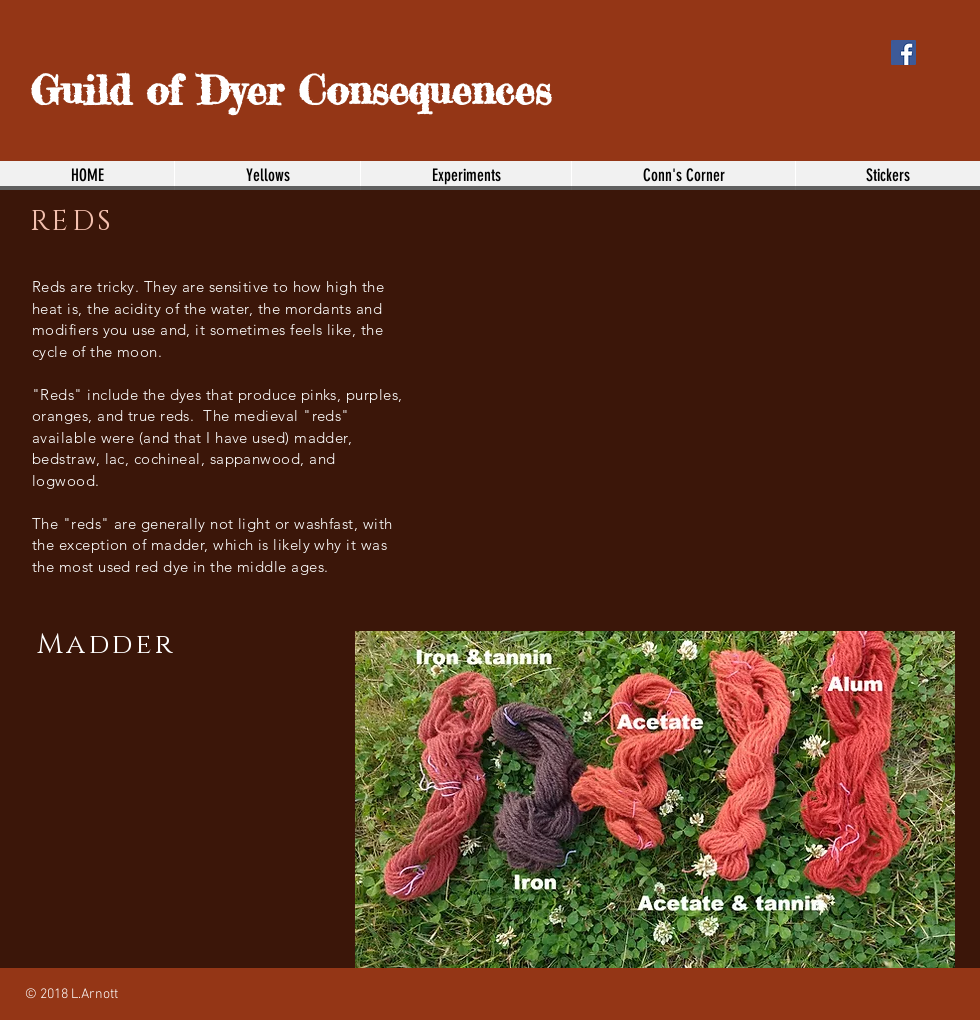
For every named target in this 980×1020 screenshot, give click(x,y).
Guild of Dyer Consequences (290, 90)
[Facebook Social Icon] (903, 52)
